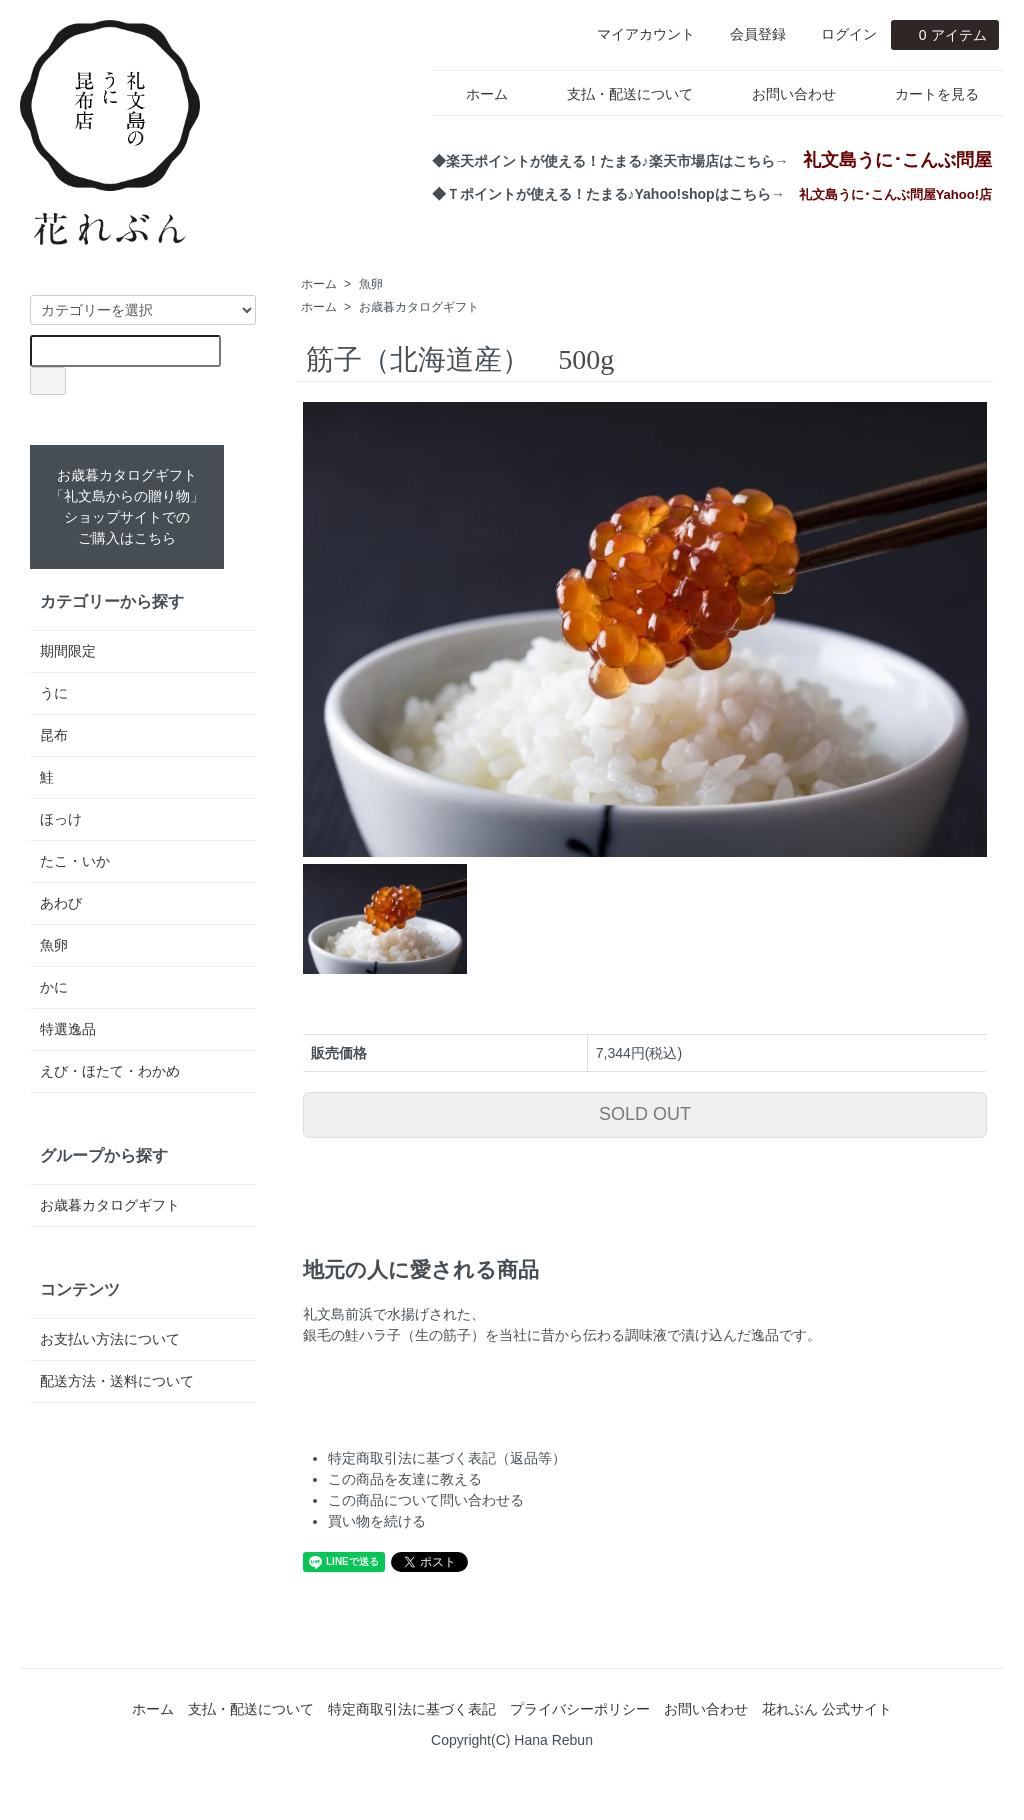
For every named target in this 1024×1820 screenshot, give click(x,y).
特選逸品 (68, 1029)
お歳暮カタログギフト (419, 307)
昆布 (54, 735)
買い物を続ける (377, 1521)
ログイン (838, 34)
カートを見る (922, 94)
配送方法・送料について (117, 1381)
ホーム (472, 94)
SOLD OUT (645, 1114)
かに (54, 987)
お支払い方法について (110, 1339)
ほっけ (61, 819)
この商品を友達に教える (405, 1479)
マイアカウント (635, 34)
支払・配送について (615, 94)
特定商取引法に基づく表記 (412, 1709)
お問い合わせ (779, 94)
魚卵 (371, 284)
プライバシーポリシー (580, 1709)
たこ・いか (75, 861)
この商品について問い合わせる (426, 1500)
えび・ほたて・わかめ (110, 1071)
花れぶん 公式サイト (827, 1709)
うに (54, 693)
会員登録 (747, 34)
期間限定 (68, 651)
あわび (61, 903)
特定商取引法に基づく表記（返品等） (447, 1458)
